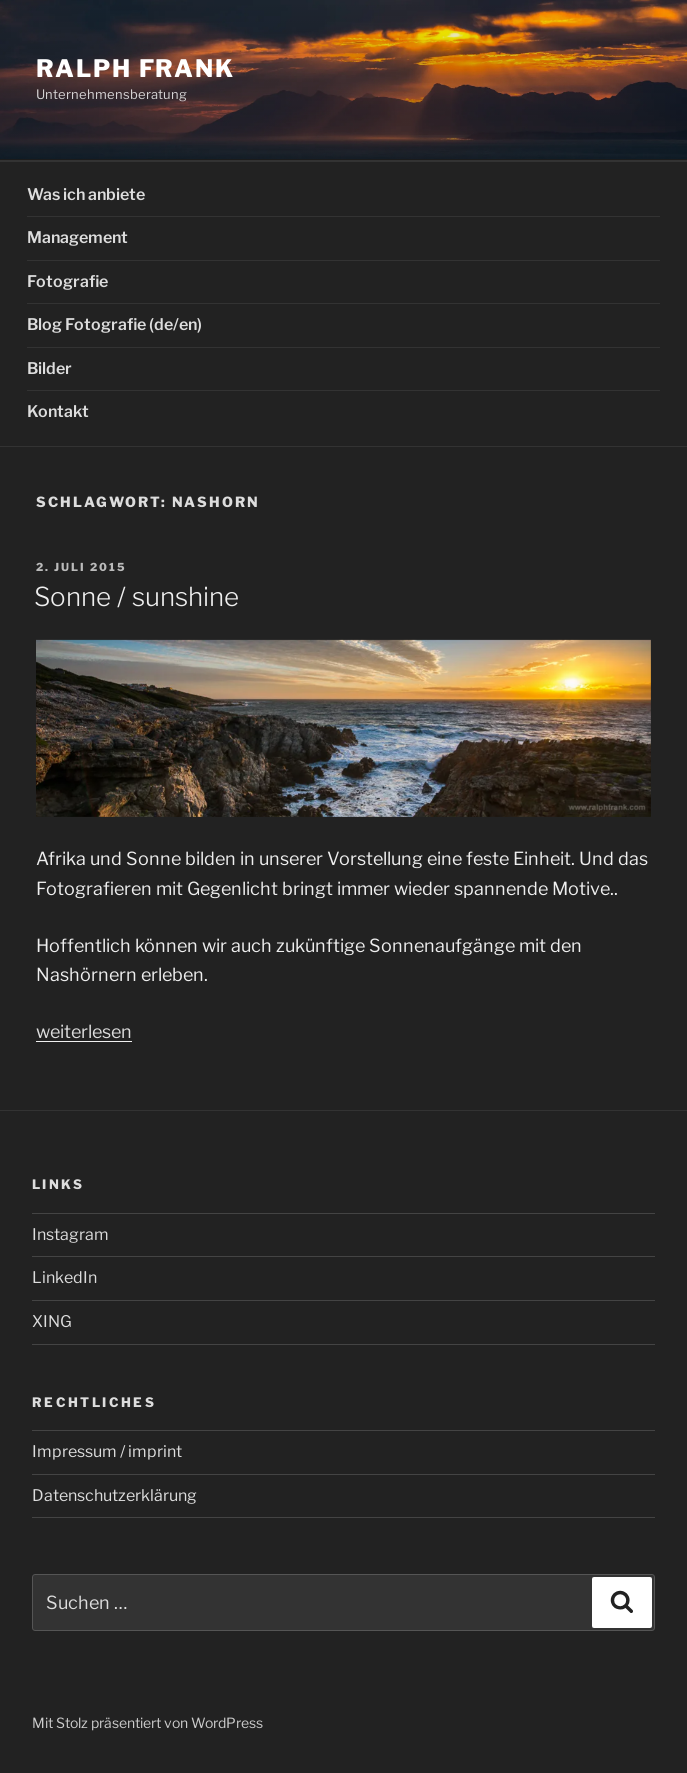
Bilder (49, 368)
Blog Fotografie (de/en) (114, 324)
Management (77, 237)
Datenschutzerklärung (114, 1495)
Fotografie (67, 281)
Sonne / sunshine (136, 596)
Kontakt (58, 411)
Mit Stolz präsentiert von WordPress (147, 1722)
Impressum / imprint (107, 1451)
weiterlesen (84, 1031)
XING (52, 1321)
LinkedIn (64, 1277)
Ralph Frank (135, 68)
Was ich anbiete (86, 194)
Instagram (70, 1234)
